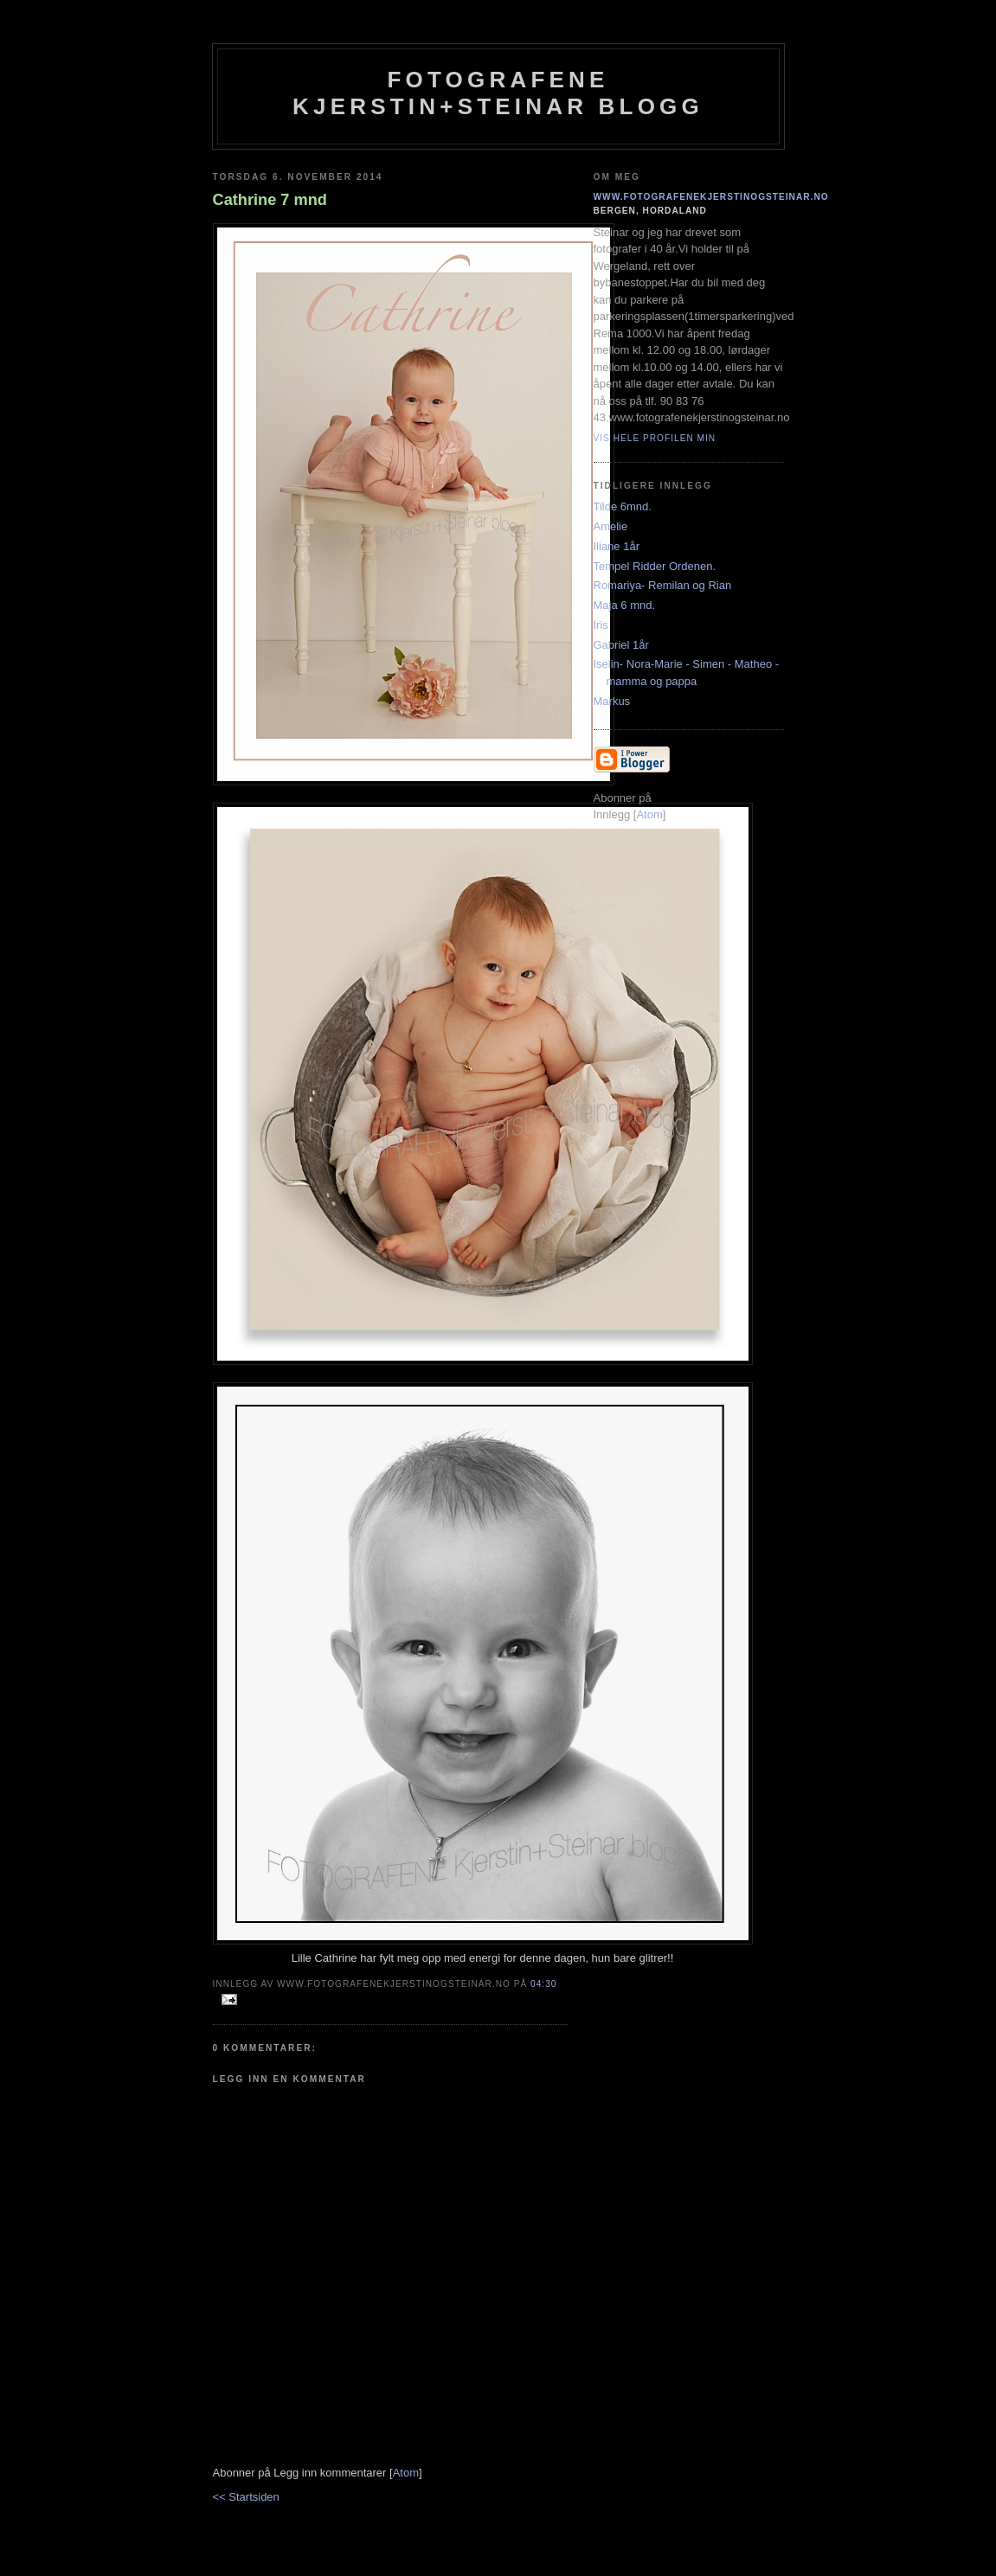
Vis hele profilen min (655, 438)
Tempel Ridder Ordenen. (655, 566)
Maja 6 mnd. (625, 605)
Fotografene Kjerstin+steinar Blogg (498, 93)
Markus (612, 701)
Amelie (611, 526)
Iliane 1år (616, 546)
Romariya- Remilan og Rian (663, 585)
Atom (406, 2472)
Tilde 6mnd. (623, 506)
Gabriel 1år (621, 644)
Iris (601, 624)
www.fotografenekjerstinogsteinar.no (711, 197)
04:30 (543, 1984)
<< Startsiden (246, 2496)
